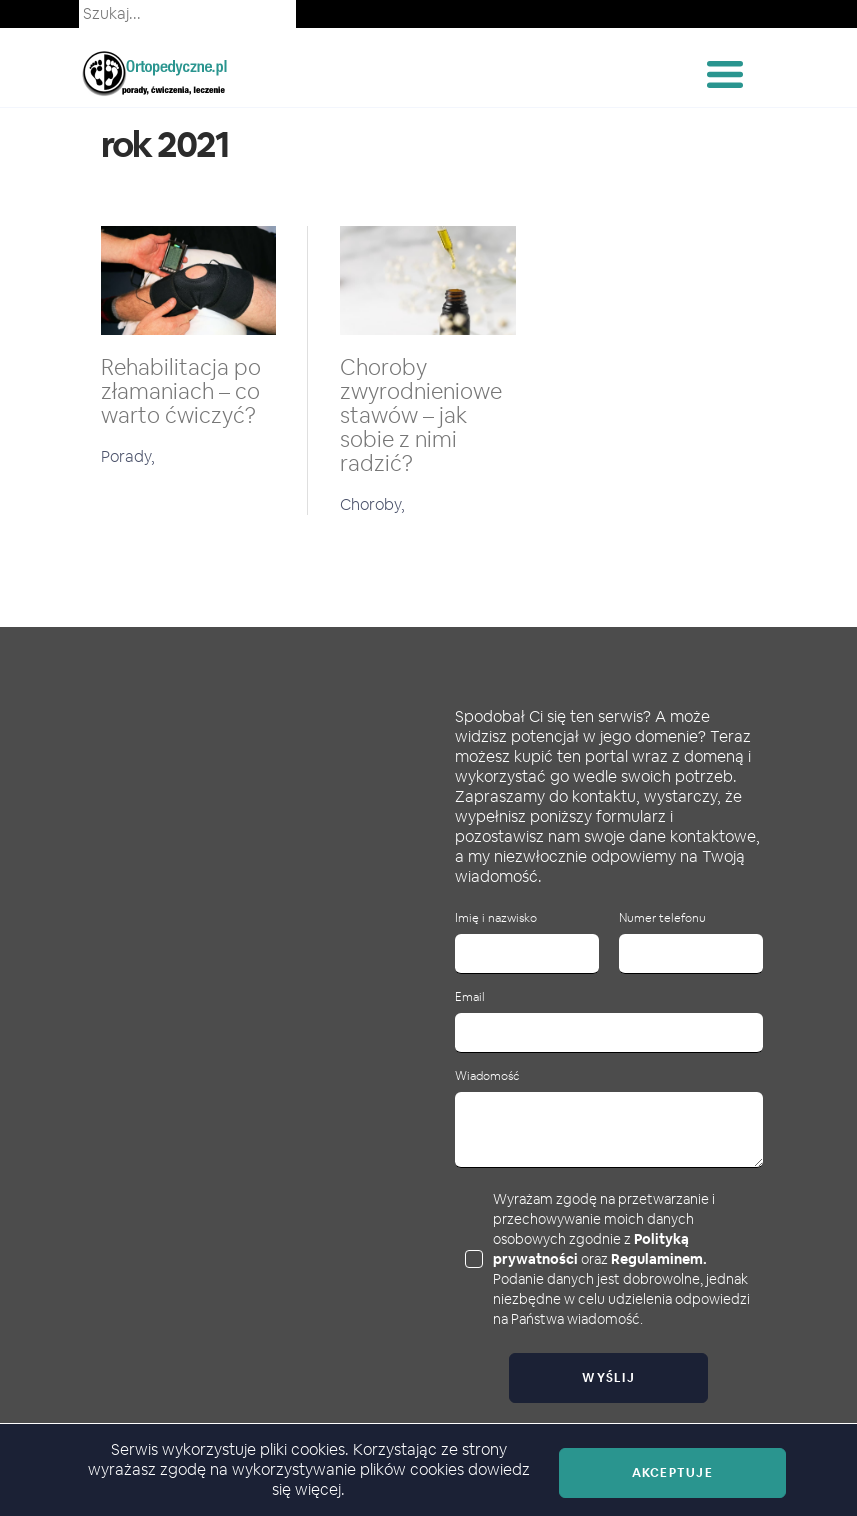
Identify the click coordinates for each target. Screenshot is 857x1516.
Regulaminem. (659, 1259)
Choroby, (372, 504)
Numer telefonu (662, 918)
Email (470, 997)
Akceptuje (672, 1473)
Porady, (128, 456)
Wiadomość (487, 1076)
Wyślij (608, 1378)
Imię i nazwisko (496, 918)
